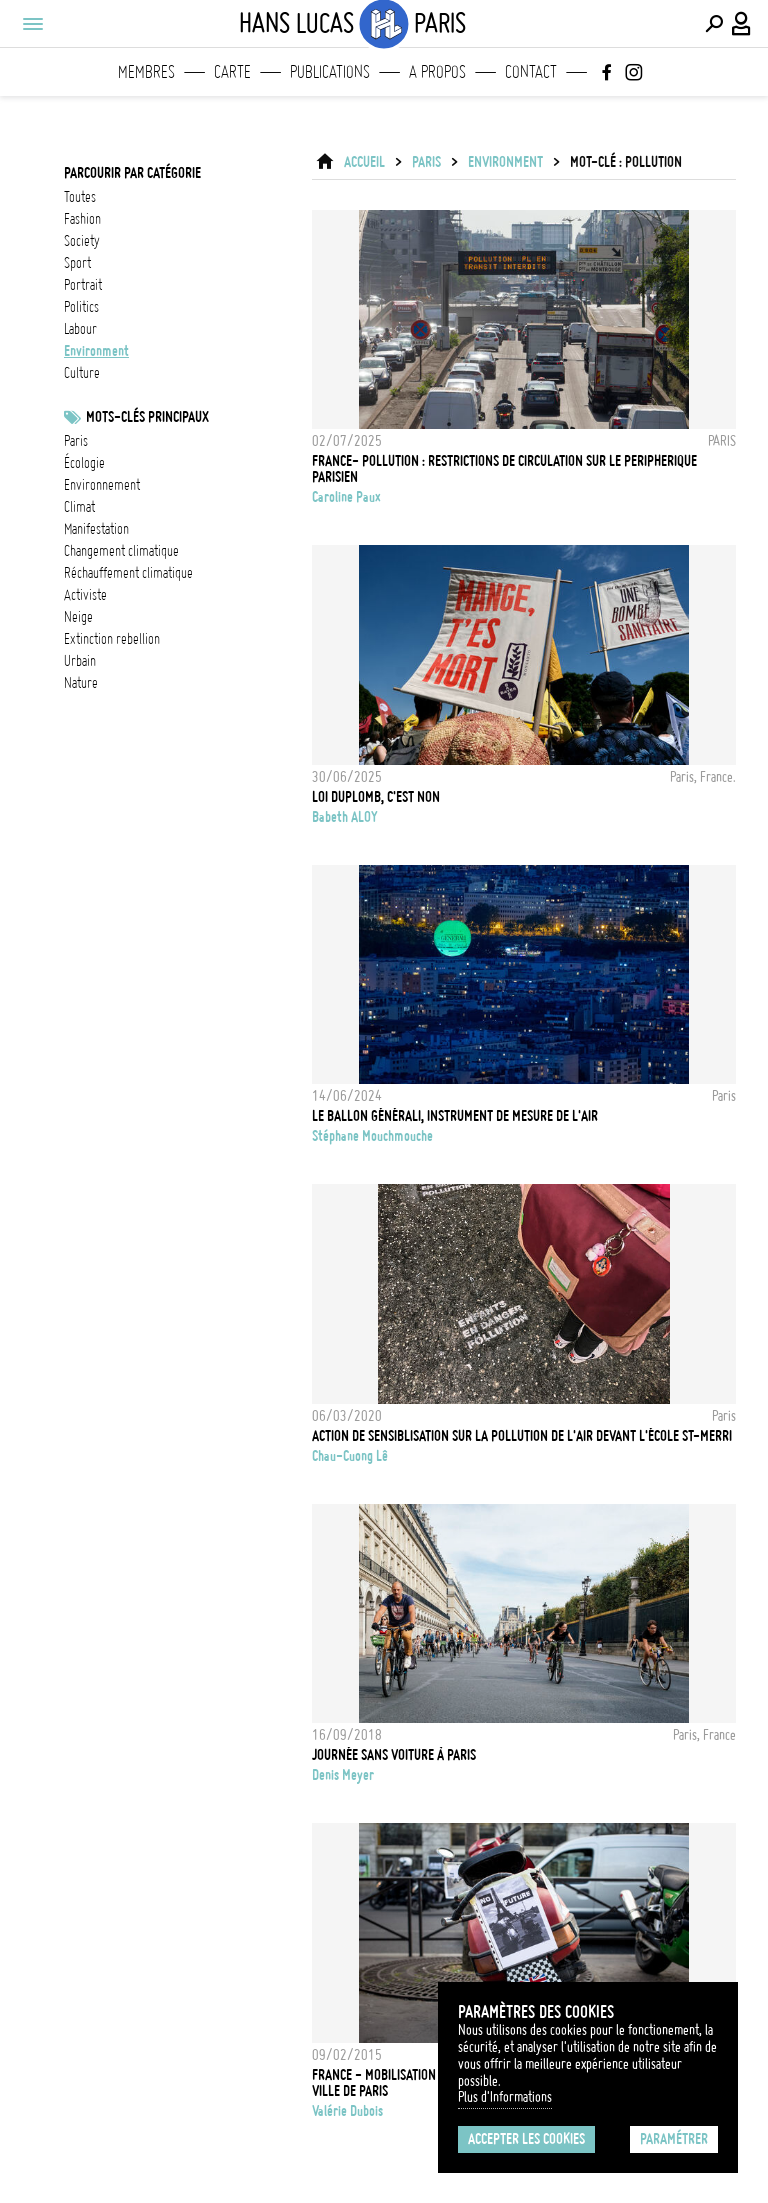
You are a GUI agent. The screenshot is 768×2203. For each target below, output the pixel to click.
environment (96, 351)
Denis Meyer (343, 1775)
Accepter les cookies (526, 2139)
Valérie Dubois (347, 2111)
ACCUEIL (364, 162)
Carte (232, 72)
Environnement (102, 485)
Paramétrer (674, 2139)
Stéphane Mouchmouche (372, 1136)
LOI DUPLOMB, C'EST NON (376, 797)
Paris (76, 441)
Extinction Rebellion (112, 639)
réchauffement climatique (128, 573)
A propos (437, 72)
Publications (330, 72)
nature (81, 683)
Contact (531, 72)
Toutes (80, 197)
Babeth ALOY (345, 817)
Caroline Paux (346, 497)
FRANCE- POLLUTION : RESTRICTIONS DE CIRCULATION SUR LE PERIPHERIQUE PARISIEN (504, 469)
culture (82, 373)
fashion (82, 219)
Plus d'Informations (505, 2097)
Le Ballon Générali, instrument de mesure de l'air (455, 1116)
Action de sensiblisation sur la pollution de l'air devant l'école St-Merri (522, 1436)
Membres (146, 72)
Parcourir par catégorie (132, 173)
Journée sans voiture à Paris (394, 1755)
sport (77, 263)
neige (78, 617)
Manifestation (96, 529)
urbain (80, 661)
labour (80, 329)
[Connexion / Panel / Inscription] (742, 24)
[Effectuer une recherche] (714, 24)
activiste (85, 595)
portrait (83, 285)
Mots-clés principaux (147, 417)
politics (81, 307)
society (82, 241)
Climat (79, 507)
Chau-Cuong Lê (350, 1456)
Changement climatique (121, 551)
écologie (84, 463)
